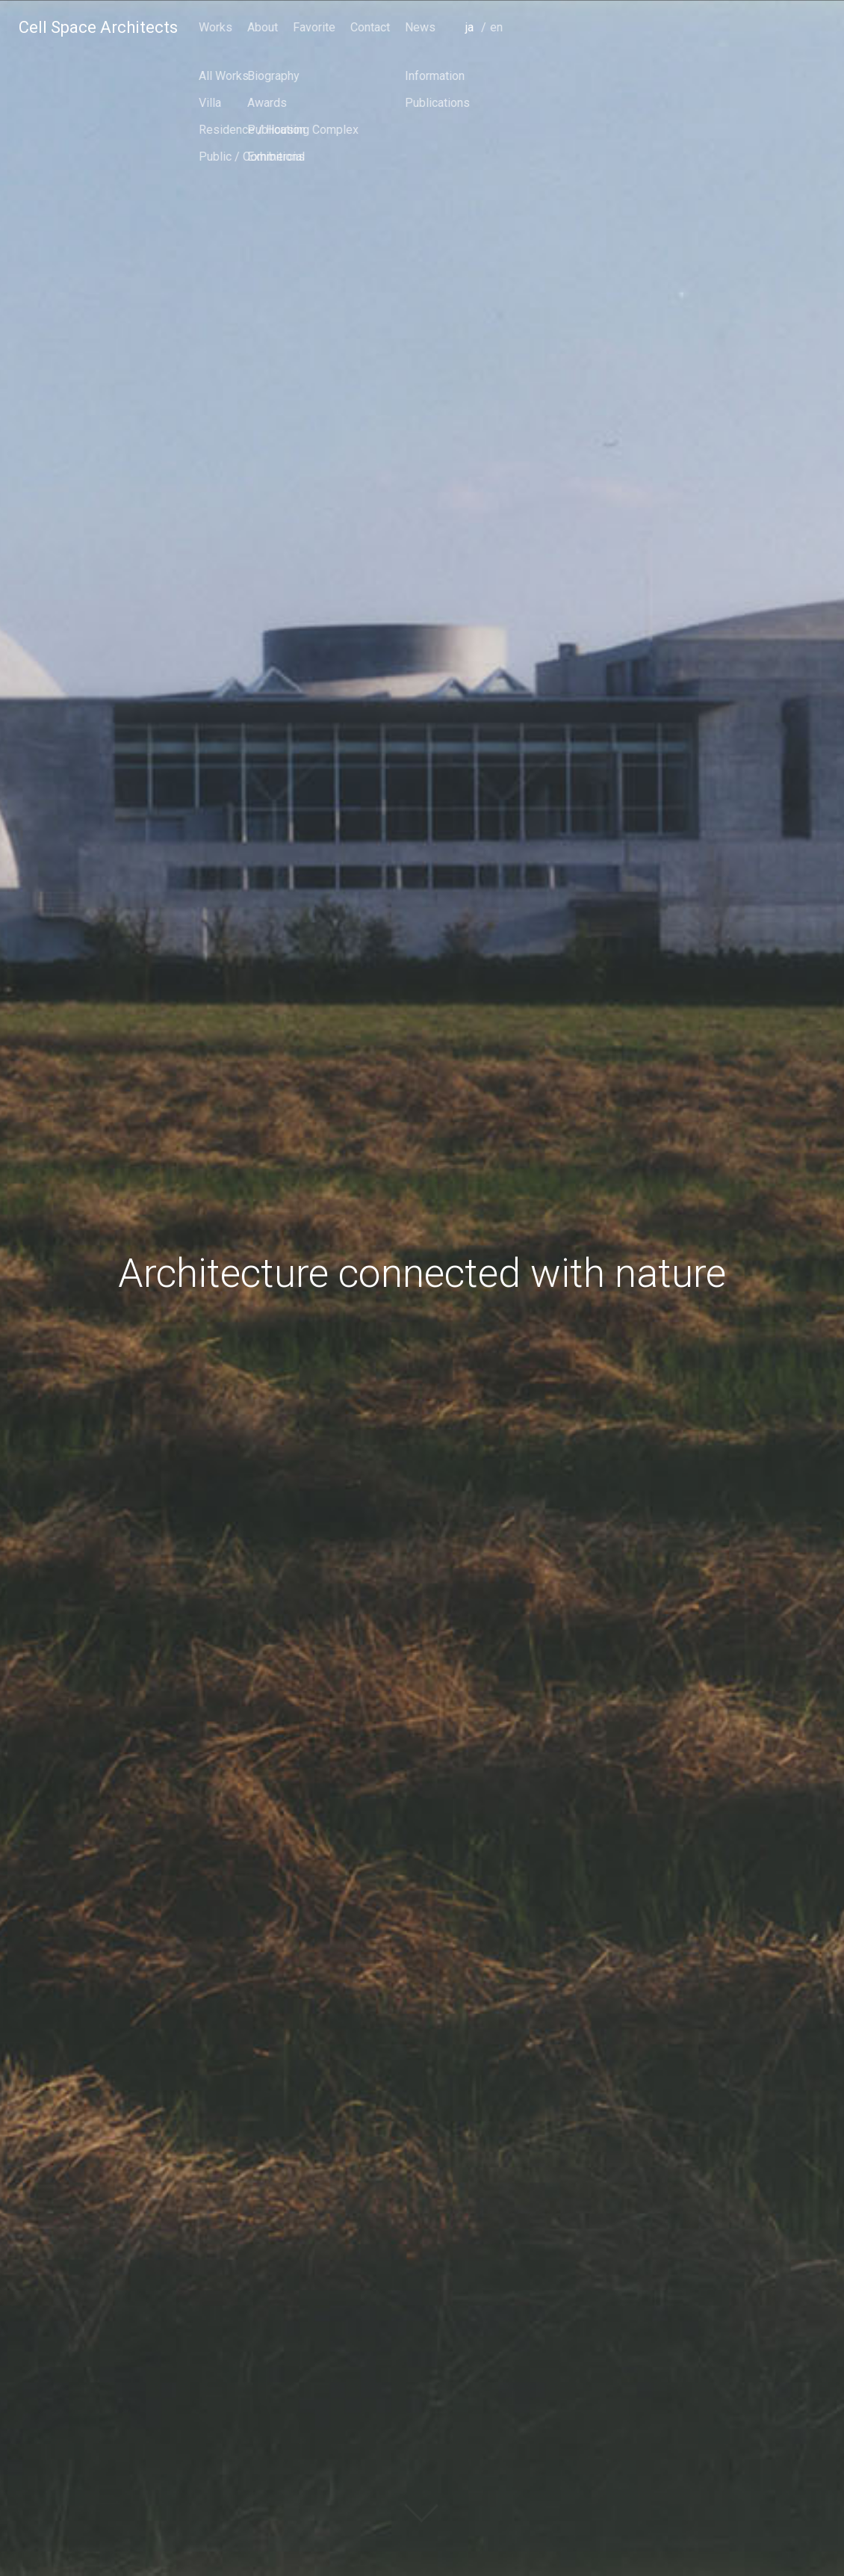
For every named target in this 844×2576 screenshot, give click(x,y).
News (736, 27)
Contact (686, 27)
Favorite (630, 27)
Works (531, 27)
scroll (422, 2527)
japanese (789, 48)
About (578, 27)
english (814, 48)
